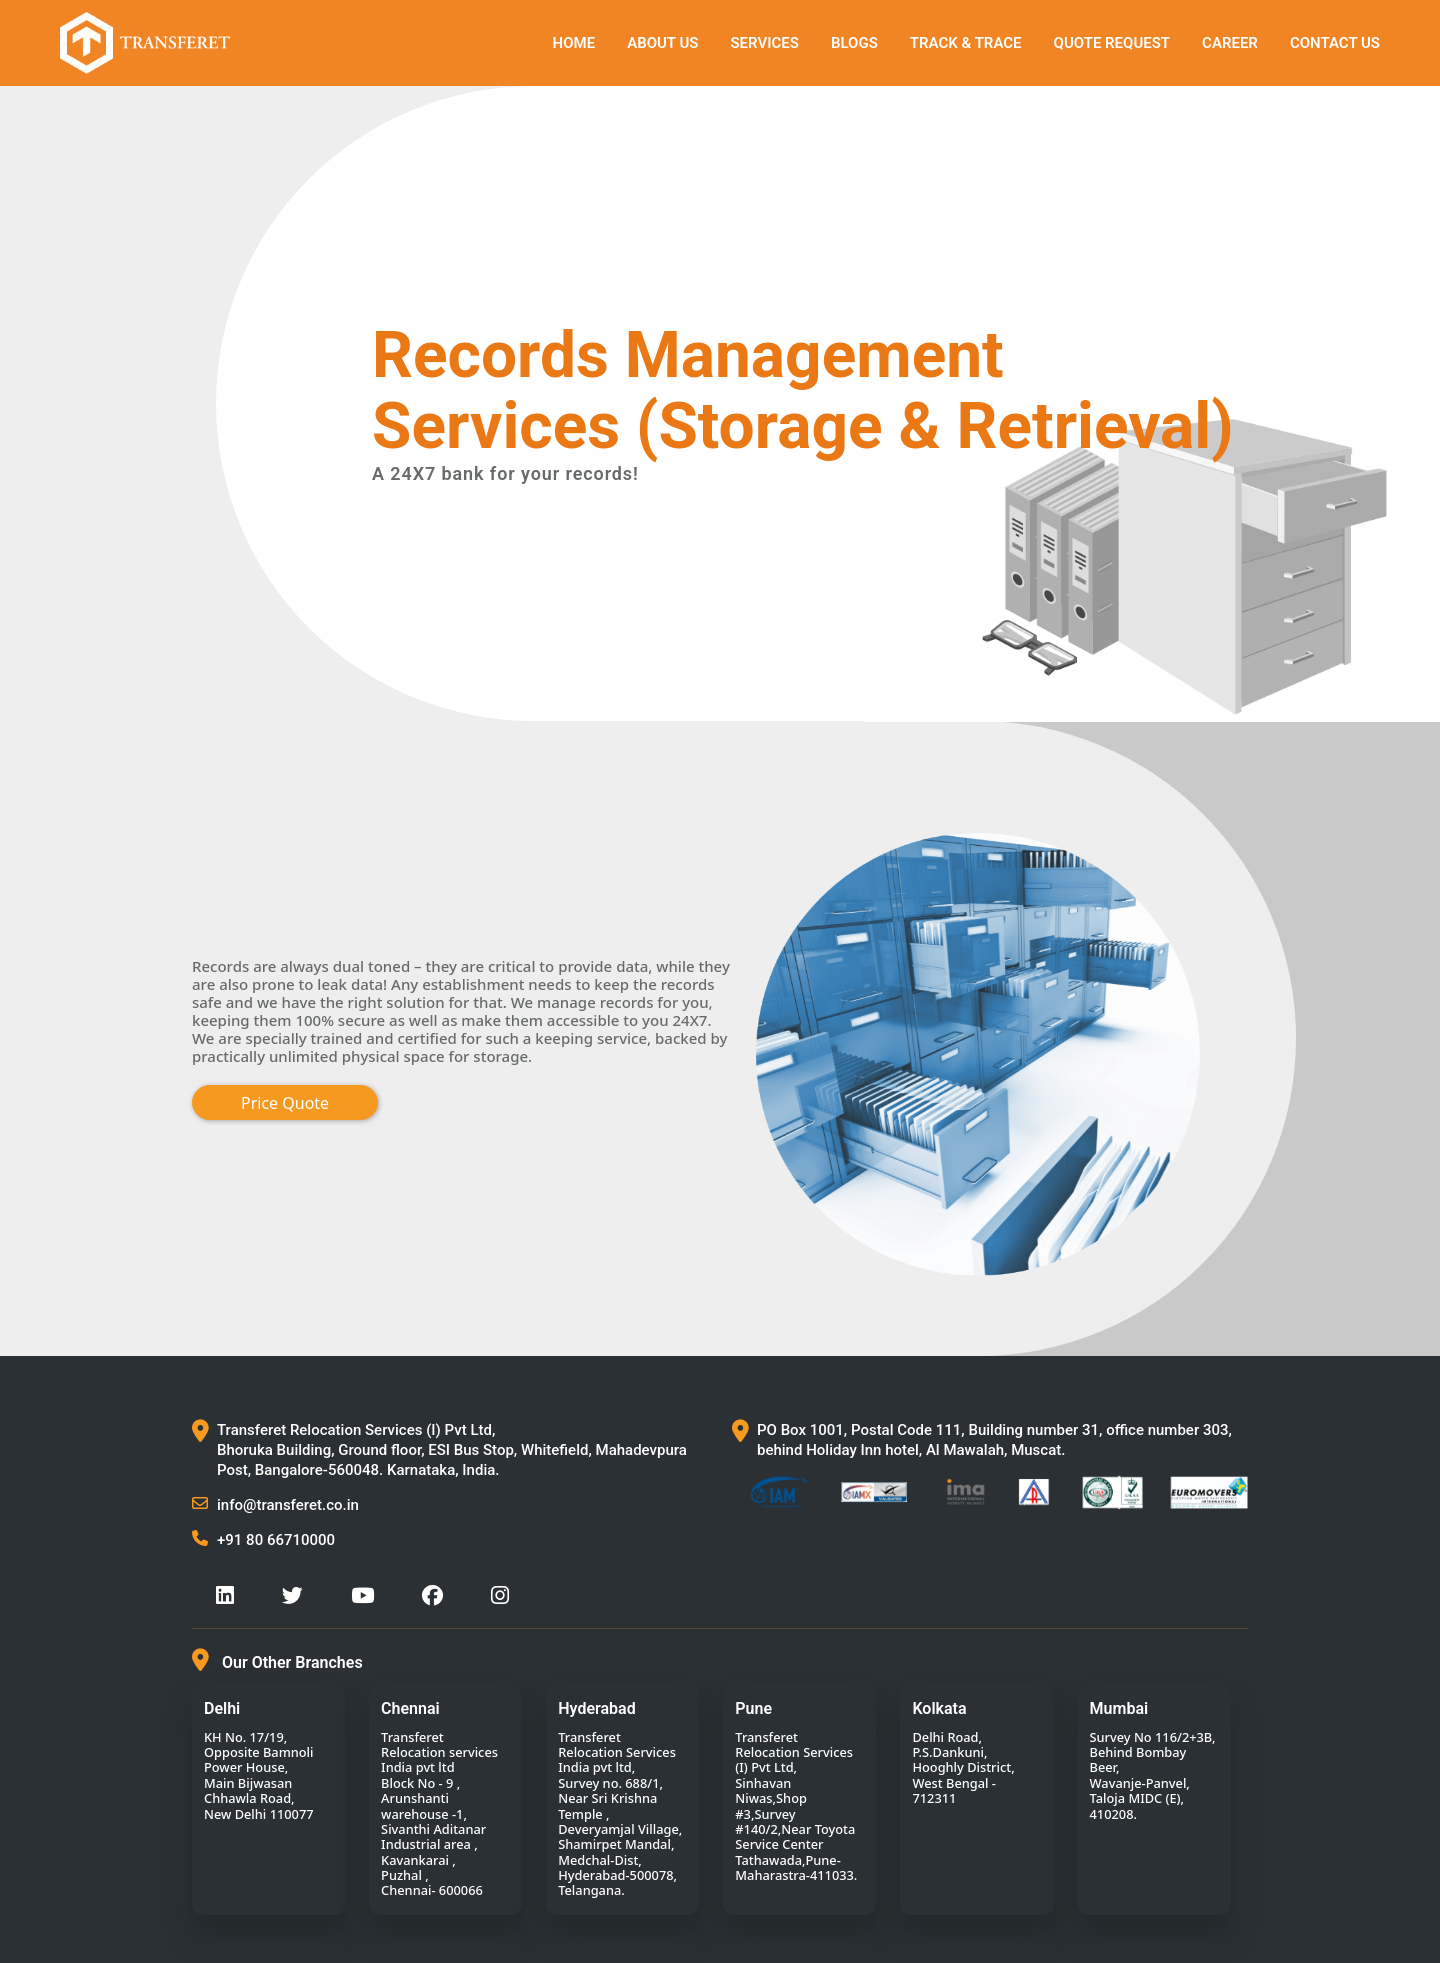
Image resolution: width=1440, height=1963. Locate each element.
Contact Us (1335, 43)
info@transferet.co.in (288, 1505)
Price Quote (285, 1103)
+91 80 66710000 (276, 1540)
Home (574, 43)
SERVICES (764, 43)
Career (1230, 43)
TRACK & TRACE (966, 43)
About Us (662, 43)
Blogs (854, 43)
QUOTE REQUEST (1112, 43)
